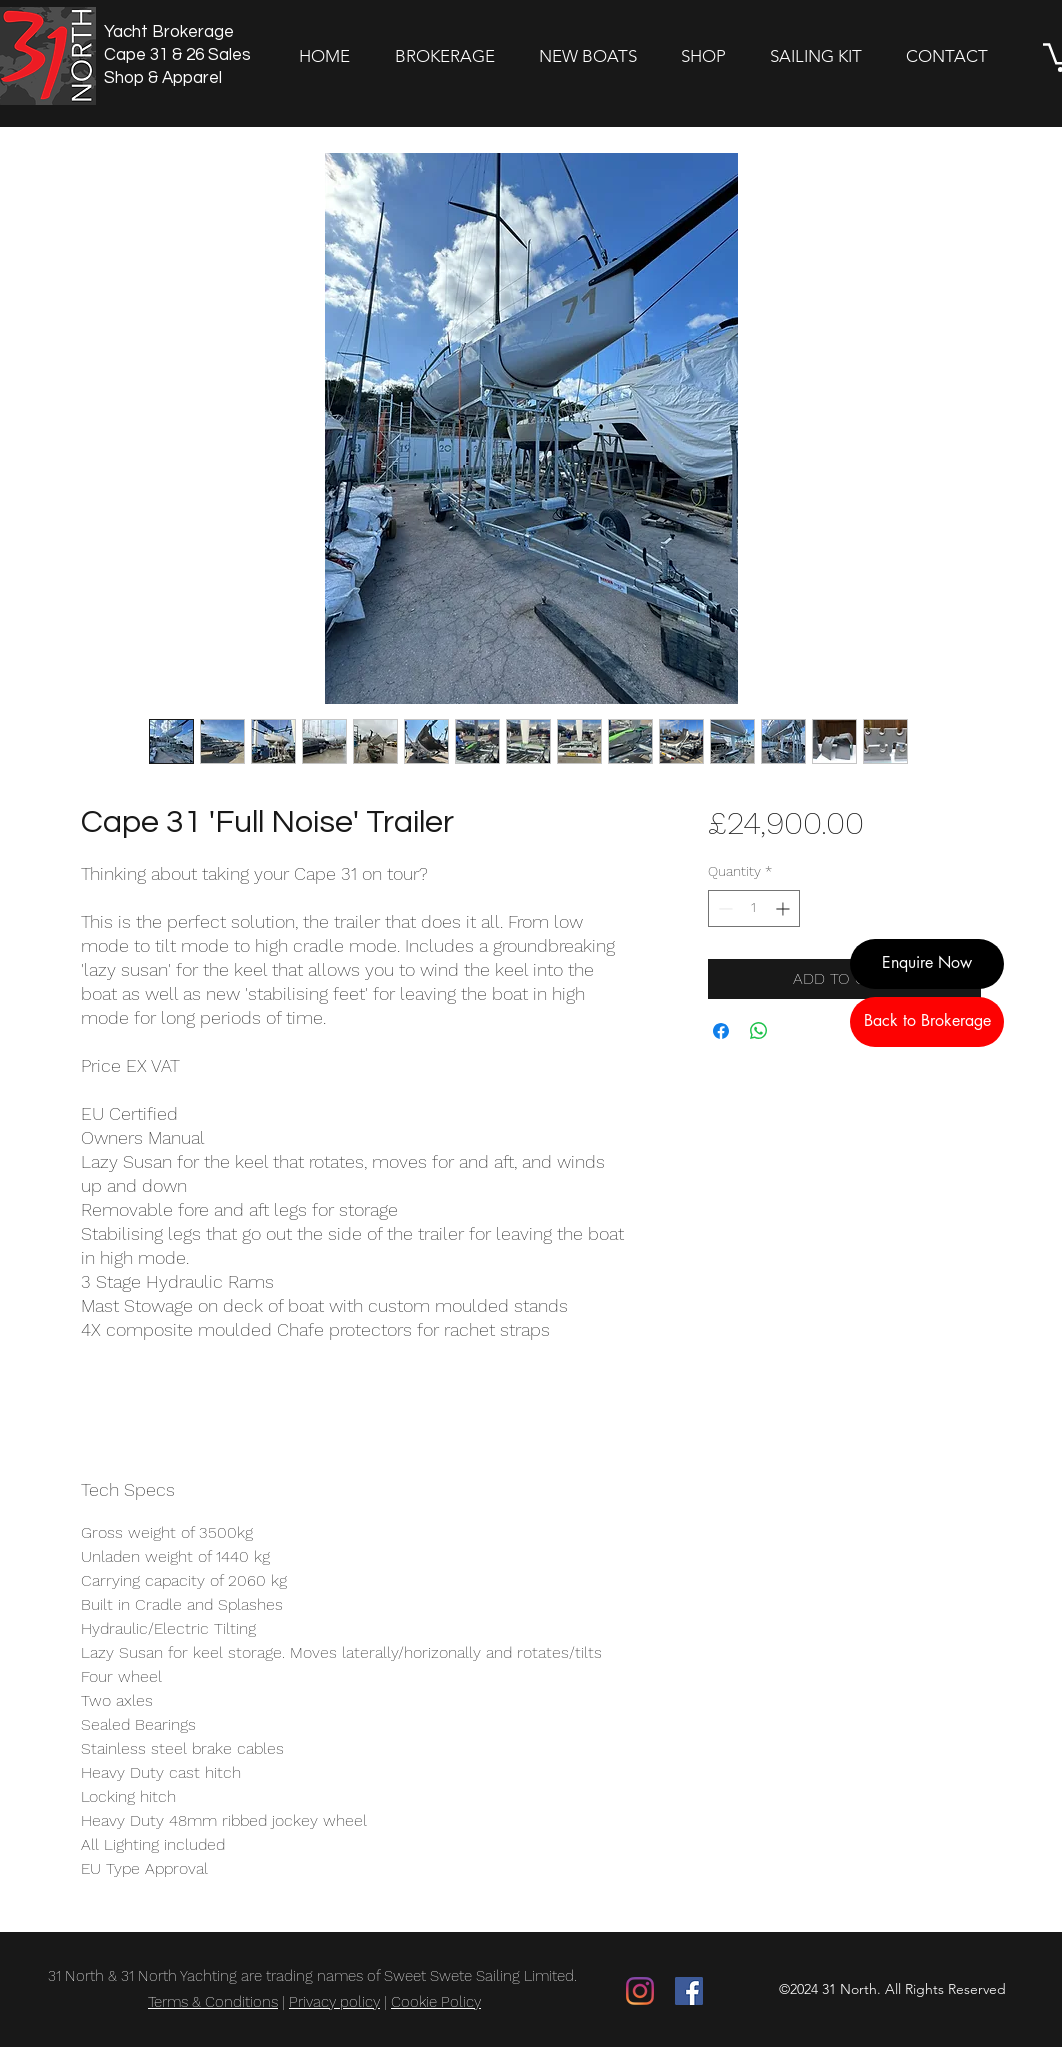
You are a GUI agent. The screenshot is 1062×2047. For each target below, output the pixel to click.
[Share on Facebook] (721, 1031)
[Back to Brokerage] (927, 1022)
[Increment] (784, 908)
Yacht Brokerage (169, 32)
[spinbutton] (754, 908)
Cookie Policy (436, 2002)
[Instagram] (640, 1991)
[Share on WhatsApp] (759, 1031)
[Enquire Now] (927, 964)
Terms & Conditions (213, 2002)
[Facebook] (689, 1991)
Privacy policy (334, 2002)
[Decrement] (723, 908)
